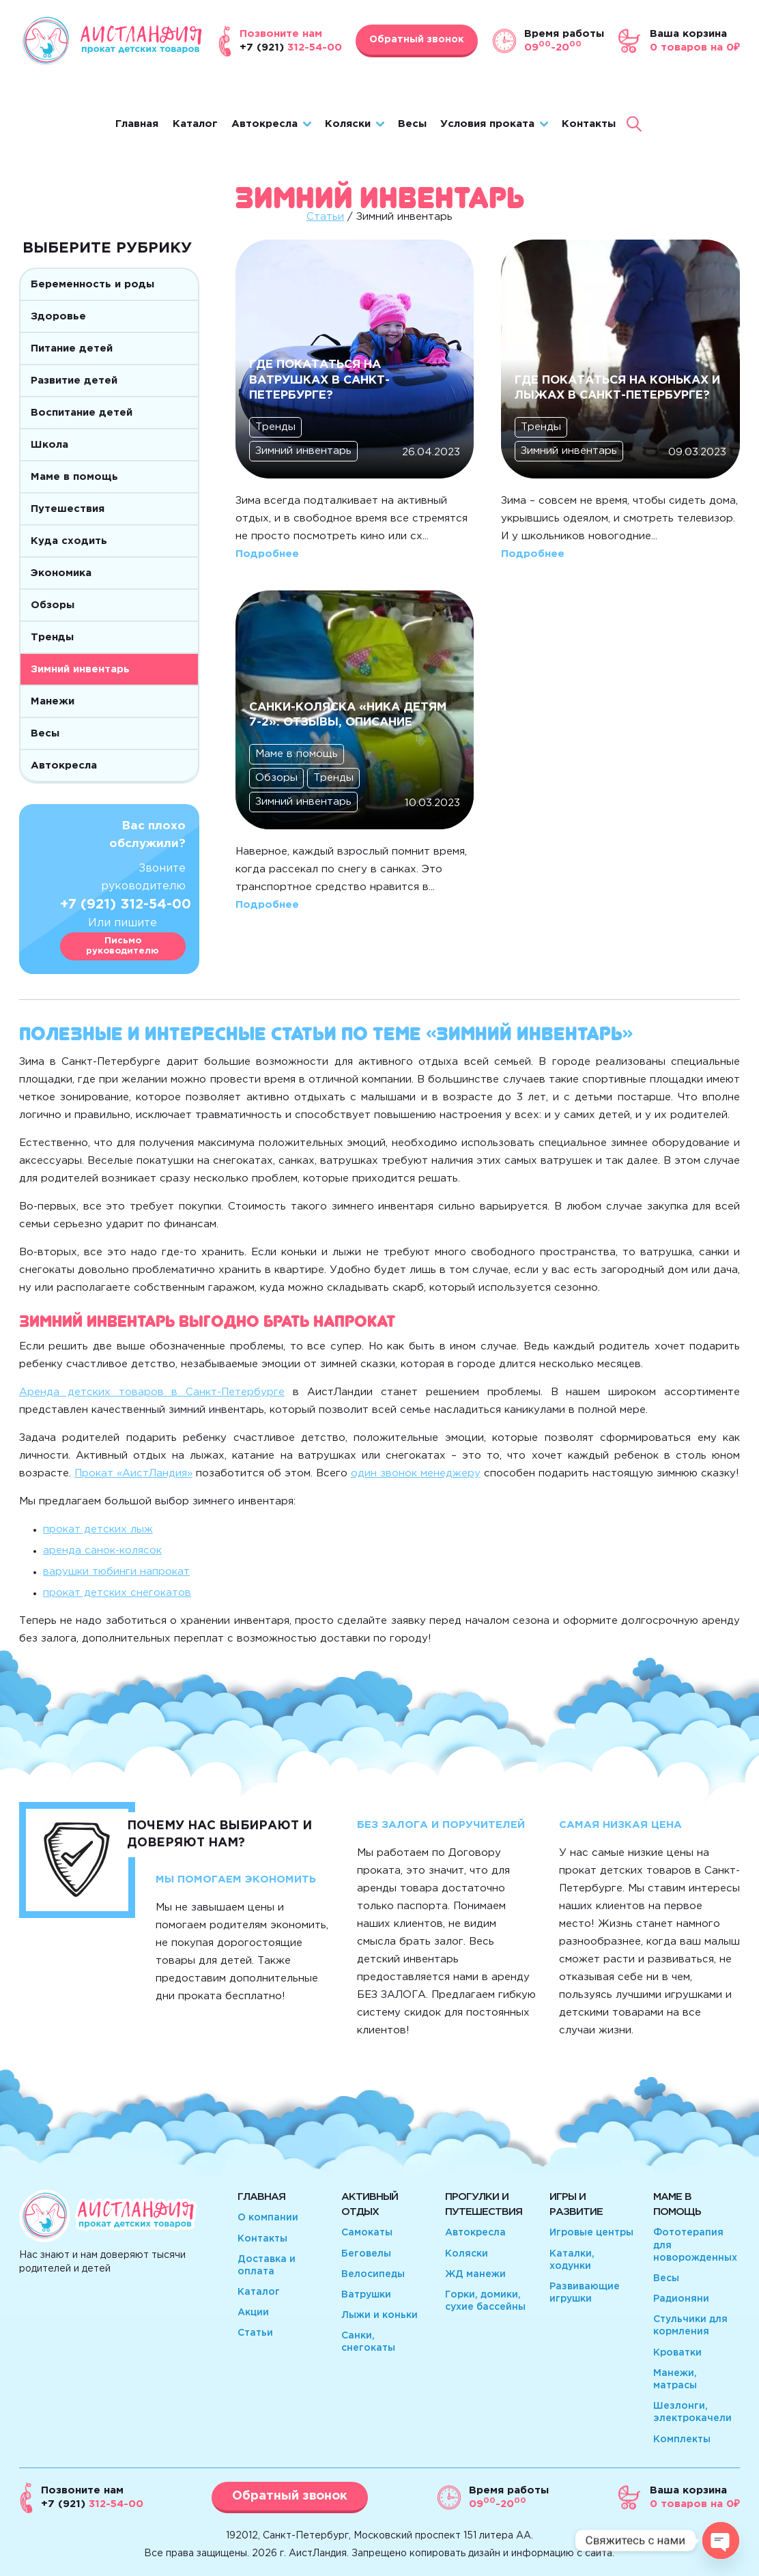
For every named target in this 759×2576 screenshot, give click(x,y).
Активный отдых (369, 2204)
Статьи (325, 216)
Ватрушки (366, 2295)
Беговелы (366, 2254)
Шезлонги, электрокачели (692, 2412)
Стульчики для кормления (690, 2325)
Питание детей (72, 348)
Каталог (195, 123)
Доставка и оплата (267, 2265)
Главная (136, 123)
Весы (412, 123)
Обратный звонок (416, 39)
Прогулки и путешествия (483, 2204)
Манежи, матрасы (675, 2379)
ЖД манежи (475, 2274)
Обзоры (52, 605)
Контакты (589, 123)
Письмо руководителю (122, 946)
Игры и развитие (576, 2204)
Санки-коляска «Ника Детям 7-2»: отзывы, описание (347, 715)
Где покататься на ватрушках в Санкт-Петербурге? (319, 380)
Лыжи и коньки (379, 2315)
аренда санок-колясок (102, 1550)
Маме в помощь (74, 476)
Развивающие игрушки (584, 2292)
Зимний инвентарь (80, 669)
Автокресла (264, 123)
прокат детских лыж (98, 1529)
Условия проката (487, 123)
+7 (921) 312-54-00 (125, 904)
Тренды (52, 637)
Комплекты (682, 2439)
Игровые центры (591, 2233)
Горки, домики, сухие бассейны (485, 2301)
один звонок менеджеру (416, 1473)
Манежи (52, 701)
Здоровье (58, 316)
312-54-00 (92, 2504)
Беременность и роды (92, 284)
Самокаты (366, 2233)
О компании (268, 2218)
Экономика (61, 573)
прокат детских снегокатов (117, 1592)
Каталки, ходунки (572, 2260)
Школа (49, 444)
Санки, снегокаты (368, 2342)
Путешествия (67, 508)
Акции (253, 2312)
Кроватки (677, 2353)
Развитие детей (74, 380)
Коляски (348, 123)
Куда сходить (69, 540)
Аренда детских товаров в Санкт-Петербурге (152, 1392)
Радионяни (681, 2299)
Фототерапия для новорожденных (695, 2245)
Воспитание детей (81, 412)
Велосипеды (373, 2274)
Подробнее (267, 553)
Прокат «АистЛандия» (133, 1473)
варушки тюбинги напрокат (116, 1571)
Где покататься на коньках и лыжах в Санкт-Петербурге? (617, 388)
